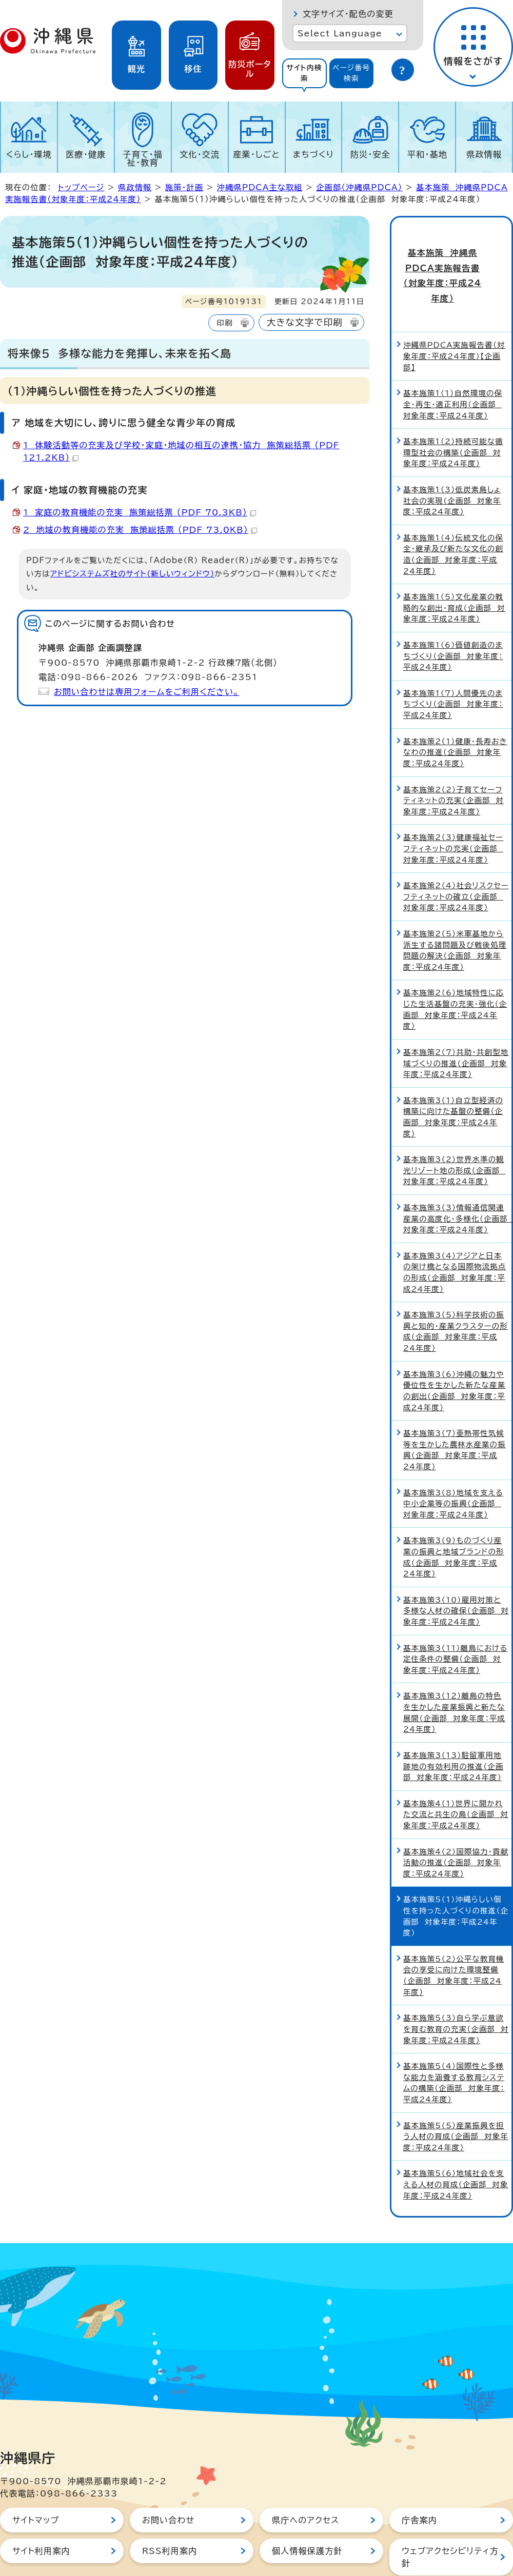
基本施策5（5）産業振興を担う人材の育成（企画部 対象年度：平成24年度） (455, 2096)
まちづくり (313, 154)
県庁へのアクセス (305, 2481)
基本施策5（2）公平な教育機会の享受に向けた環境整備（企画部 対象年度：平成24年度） (453, 1935)
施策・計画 (184, 187)
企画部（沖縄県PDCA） (359, 187)
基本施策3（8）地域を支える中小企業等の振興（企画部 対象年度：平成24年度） (453, 1464)
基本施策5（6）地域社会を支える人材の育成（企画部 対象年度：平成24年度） (455, 2145)
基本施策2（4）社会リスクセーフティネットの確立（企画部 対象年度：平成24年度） (456, 857)
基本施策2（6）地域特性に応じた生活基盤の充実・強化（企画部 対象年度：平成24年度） (455, 969)
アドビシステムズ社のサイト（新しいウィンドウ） (132, 573)
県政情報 (484, 154)
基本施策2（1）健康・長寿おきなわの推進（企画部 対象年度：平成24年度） (455, 713)
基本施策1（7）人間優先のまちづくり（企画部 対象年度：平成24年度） (453, 665)
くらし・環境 (29, 154)
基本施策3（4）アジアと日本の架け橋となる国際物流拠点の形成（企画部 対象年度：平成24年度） (454, 1232)
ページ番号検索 (351, 73)
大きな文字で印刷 (305, 322)
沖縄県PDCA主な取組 (260, 187)
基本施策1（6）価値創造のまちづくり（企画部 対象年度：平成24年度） (453, 616)
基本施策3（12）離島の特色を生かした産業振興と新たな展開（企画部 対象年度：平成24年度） (454, 1672)
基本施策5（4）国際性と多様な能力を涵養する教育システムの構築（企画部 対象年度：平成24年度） (454, 2043)
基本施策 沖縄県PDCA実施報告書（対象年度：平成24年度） (452, 255)
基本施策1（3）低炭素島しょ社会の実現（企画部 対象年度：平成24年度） (452, 461)
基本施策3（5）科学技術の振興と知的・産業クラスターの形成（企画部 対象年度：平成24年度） (455, 1291)
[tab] (304, 73)
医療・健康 (86, 154)
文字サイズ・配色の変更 (348, 14)
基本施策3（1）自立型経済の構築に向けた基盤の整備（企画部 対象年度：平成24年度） (453, 1077)
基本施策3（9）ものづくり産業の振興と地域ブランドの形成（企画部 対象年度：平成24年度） (453, 1517)
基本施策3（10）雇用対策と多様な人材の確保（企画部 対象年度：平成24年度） (456, 1571)
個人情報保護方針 (307, 2511)
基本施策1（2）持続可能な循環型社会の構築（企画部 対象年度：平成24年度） (453, 413)
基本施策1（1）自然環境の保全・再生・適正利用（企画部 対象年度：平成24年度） (452, 365)
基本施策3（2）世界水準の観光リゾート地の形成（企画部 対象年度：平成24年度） (454, 1131)
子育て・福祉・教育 (143, 158)
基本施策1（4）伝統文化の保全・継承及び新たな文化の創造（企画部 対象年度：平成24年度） (453, 514)
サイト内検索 (304, 73)
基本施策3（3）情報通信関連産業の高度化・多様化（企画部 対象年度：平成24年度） (457, 1179)
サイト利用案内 (41, 2511)
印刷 (224, 323)
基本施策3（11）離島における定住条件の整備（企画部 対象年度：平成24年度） (455, 1619)
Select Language (340, 33)
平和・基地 (427, 154)
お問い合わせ (168, 2481)
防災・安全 (370, 154)
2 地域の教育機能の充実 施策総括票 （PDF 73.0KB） (140, 530)
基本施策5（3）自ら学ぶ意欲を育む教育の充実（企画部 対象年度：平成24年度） (456, 1989)
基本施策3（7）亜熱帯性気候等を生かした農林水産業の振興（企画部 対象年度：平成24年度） (454, 1410)
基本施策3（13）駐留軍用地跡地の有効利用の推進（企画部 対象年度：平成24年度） (453, 1727)
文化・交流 (200, 154)
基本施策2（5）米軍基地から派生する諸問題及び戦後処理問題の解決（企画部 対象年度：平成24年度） (454, 910)
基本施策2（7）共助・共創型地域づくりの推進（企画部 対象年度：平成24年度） (455, 1024)
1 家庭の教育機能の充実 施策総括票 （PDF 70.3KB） (139, 512)
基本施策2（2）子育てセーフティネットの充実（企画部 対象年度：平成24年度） (453, 760)
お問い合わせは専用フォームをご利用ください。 (146, 692)
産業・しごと (256, 154)
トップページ (81, 187)
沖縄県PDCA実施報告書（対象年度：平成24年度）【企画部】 (454, 316)
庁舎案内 (419, 2481)
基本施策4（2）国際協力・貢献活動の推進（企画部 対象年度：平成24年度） (455, 1823)
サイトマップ (35, 2481)
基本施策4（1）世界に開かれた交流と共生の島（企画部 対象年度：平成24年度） (455, 1775)
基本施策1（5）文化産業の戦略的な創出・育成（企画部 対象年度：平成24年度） (454, 568)
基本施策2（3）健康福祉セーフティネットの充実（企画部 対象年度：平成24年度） (453, 809)
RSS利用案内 (169, 2511)
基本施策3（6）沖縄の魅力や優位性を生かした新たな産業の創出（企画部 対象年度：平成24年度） (454, 1351)
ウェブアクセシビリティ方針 (450, 2517)
